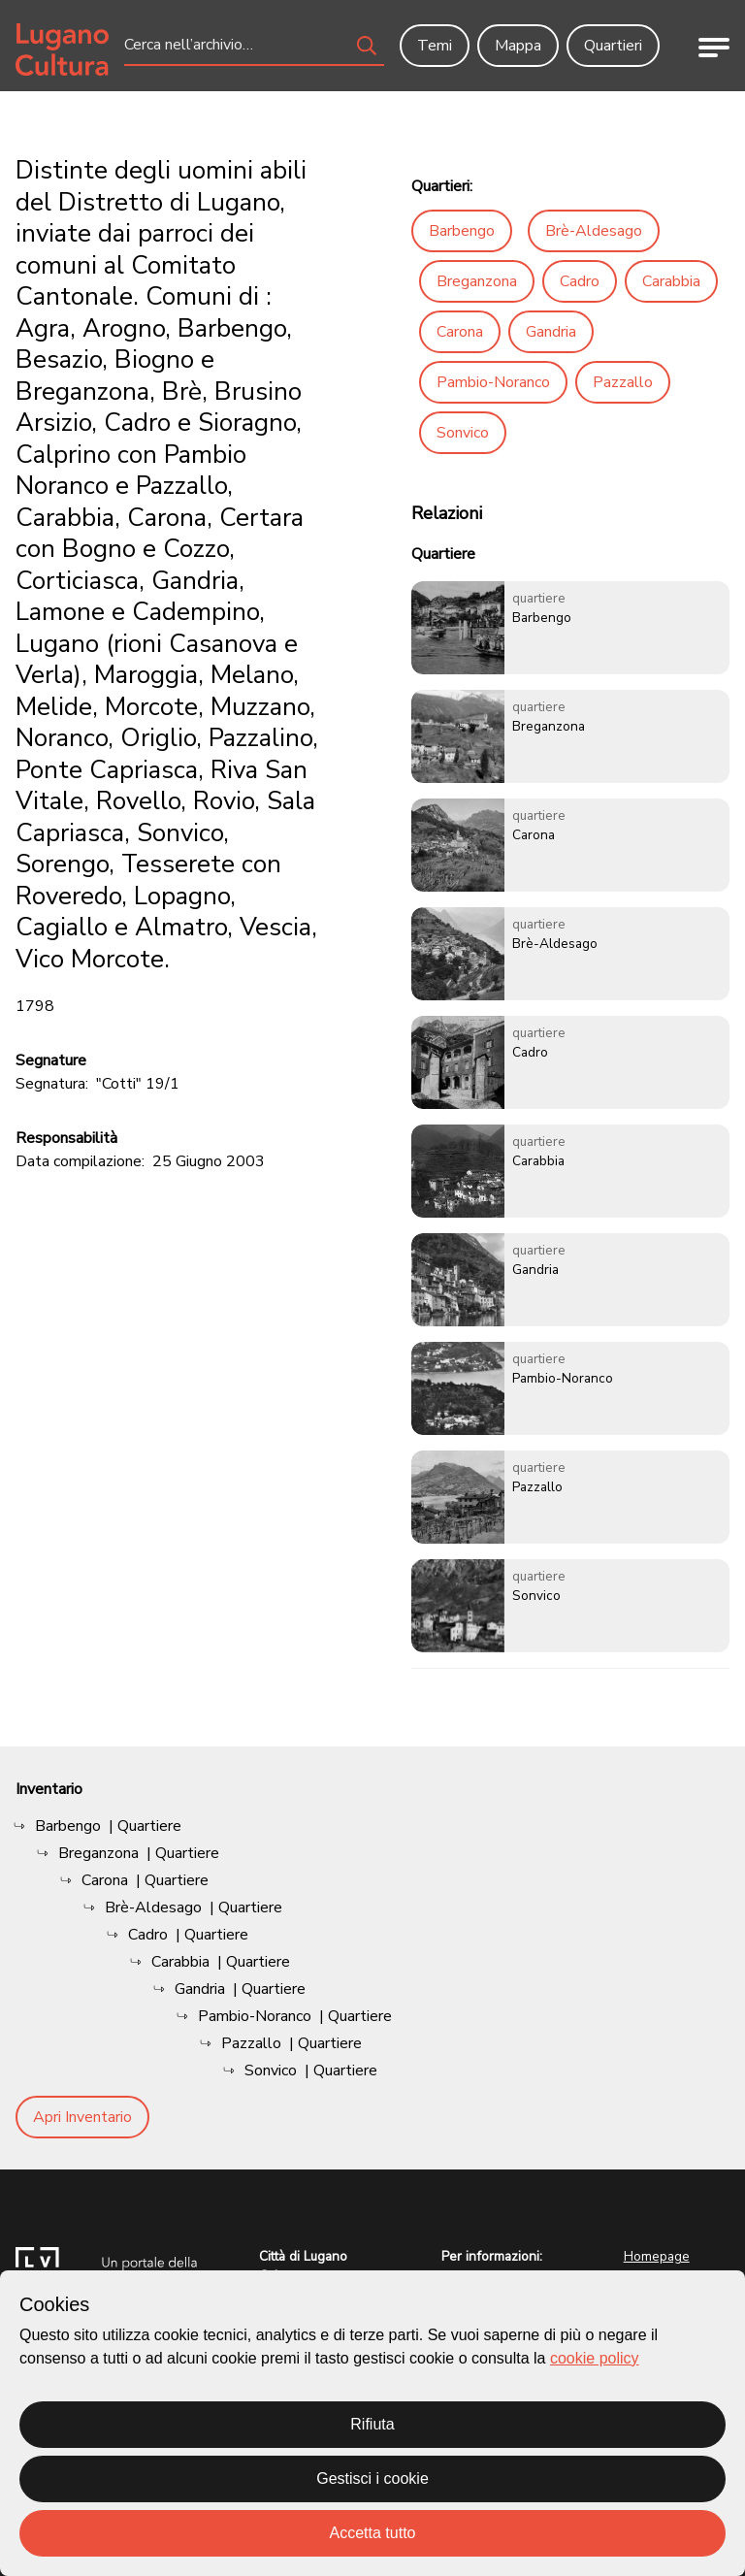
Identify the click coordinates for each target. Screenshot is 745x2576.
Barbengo (462, 231)
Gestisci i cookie (372, 2478)
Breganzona (477, 281)
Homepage (657, 2256)
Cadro (579, 281)
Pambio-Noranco (493, 382)
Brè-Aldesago (593, 231)
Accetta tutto (373, 2533)
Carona (460, 331)
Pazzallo (623, 382)
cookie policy (594, 2358)
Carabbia (671, 281)
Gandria (551, 331)
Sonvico (463, 432)
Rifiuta (372, 2424)
